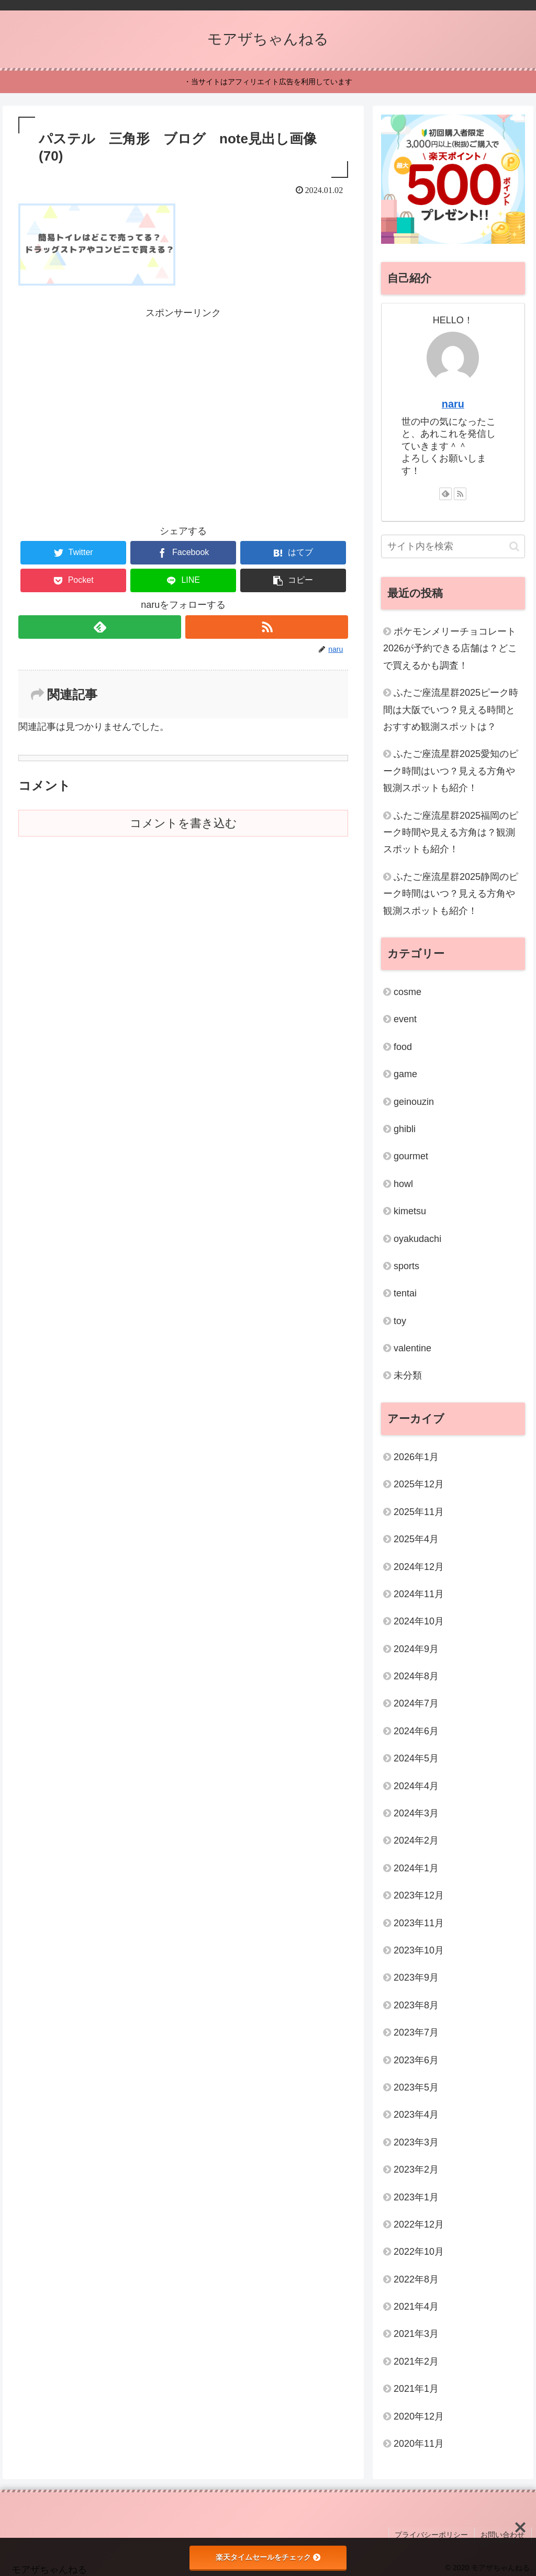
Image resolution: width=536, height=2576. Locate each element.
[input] (452, 546)
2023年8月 (416, 2005)
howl (403, 1184)
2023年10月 (419, 1950)
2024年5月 (416, 1758)
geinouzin (414, 1102)
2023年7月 (416, 2032)
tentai (405, 1293)
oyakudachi (417, 1239)
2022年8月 (416, 2279)
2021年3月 (416, 2334)
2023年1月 (416, 2197)
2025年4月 (416, 1539)
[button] (293, 580)
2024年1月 (416, 1868)
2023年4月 (416, 2114)
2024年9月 (416, 1649)
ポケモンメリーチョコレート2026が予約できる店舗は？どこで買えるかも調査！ (450, 648)
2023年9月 (416, 1977)
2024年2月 (416, 1840)
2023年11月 (419, 1923)
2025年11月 (419, 1512)
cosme (407, 992)
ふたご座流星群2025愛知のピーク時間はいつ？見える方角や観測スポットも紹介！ (450, 771)
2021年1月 (416, 2388)
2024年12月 (419, 1567)
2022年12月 (419, 2224)
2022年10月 (419, 2251)
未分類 (408, 1375)
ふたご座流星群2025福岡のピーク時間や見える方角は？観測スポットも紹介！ (450, 832)
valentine (412, 1348)
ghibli (405, 1129)
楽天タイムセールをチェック (268, 2557)
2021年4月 (416, 2306)
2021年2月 (416, 2361)
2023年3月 (416, 2142)
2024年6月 (416, 1731)
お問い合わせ (504, 2533)
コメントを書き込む (183, 823)
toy (400, 1321)
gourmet (411, 1156)
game (405, 1074)
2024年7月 (416, 1703)
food (403, 1047)
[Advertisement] (183, 394)
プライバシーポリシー (434, 2533)
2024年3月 (416, 1813)
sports (406, 1266)
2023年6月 (416, 2060)
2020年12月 (419, 2416)
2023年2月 (416, 2169)
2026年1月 (416, 1457)
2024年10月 (419, 1621)
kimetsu (410, 1211)
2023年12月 (419, 1895)
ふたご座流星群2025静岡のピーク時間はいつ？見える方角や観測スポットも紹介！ (450, 894)
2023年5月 (416, 2087)
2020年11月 (419, 2443)
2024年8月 (416, 1676)
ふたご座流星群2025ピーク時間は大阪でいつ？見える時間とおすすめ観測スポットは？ (450, 709)
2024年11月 (419, 1594)
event (405, 1019)
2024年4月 (416, 1786)
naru (453, 404)
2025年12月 (419, 1484)
